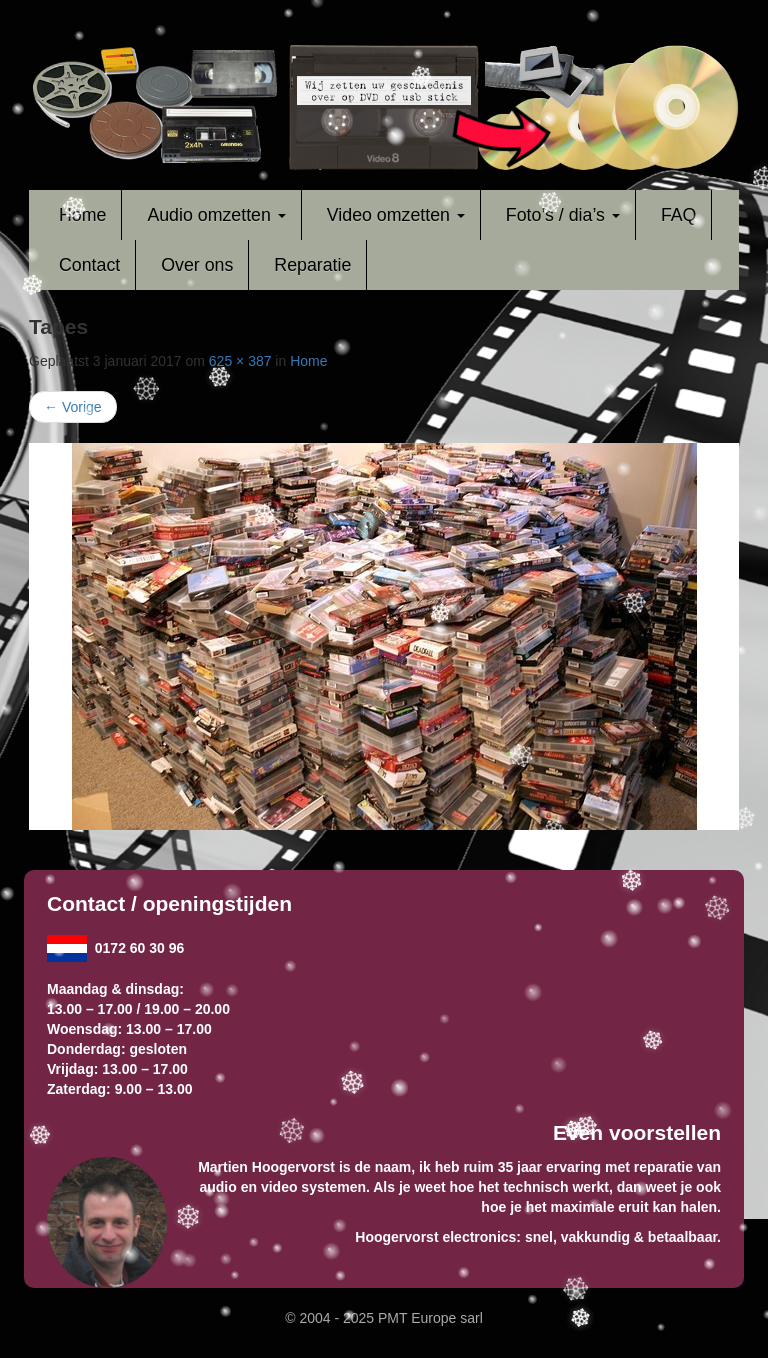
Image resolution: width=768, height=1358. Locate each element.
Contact (89, 265)
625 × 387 (240, 361)
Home (82, 215)
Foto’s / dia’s (563, 215)
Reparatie (312, 265)
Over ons (197, 265)
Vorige (73, 407)
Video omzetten (396, 215)
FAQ (679, 215)
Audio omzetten (216, 215)
